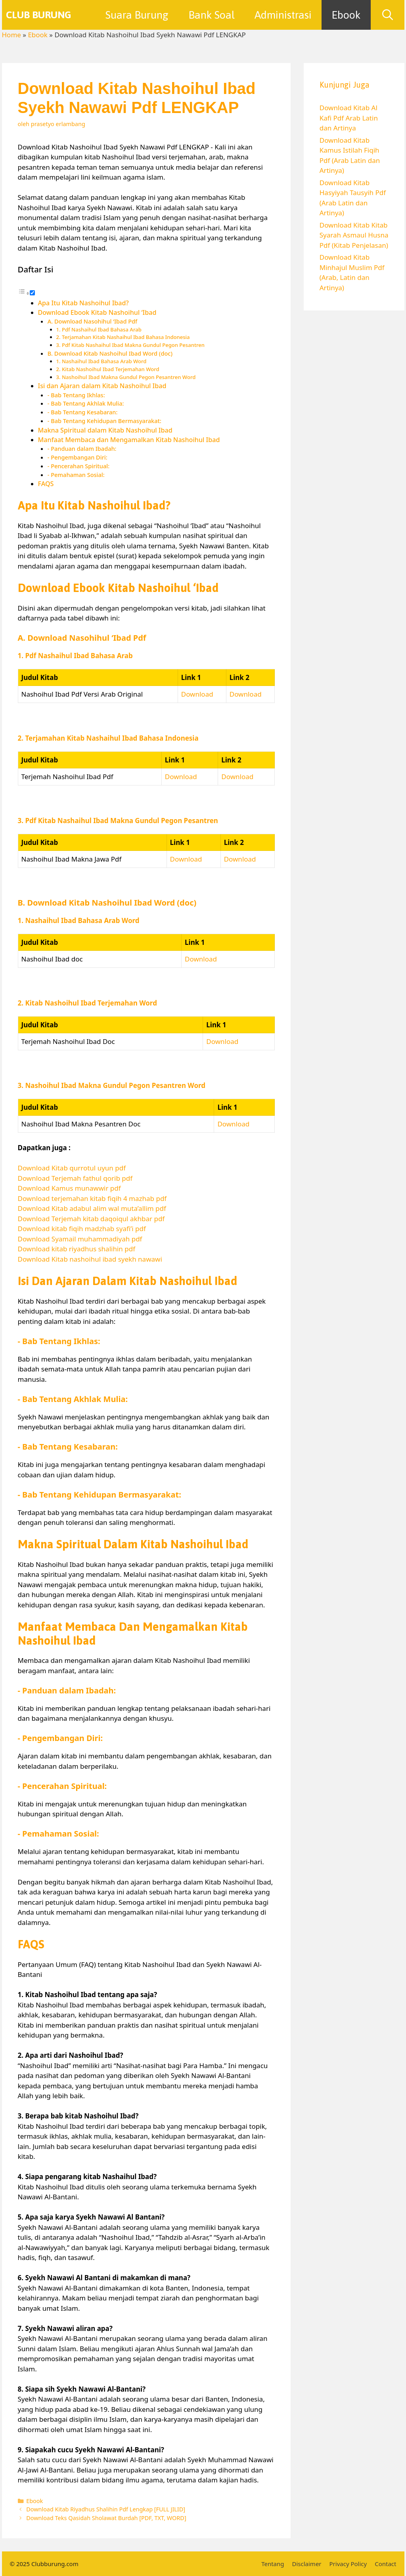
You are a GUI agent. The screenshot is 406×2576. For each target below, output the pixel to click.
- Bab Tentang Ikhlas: (76, 395)
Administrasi (283, 15)
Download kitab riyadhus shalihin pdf (77, 1248)
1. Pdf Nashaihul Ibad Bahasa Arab (99, 329)
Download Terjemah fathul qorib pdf (75, 1178)
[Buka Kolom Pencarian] (387, 15)
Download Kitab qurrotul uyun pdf (72, 1167)
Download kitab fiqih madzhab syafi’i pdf (82, 1228)
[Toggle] (32, 292)
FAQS (46, 483)
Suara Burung (137, 15)
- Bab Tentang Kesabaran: (83, 412)
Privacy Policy (348, 2564)
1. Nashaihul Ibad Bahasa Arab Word (101, 361)
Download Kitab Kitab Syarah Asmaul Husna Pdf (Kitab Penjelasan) (354, 235)
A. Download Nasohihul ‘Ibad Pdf (92, 321)
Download (197, 694)
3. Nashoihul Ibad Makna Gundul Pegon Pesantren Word (126, 377)
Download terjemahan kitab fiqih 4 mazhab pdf (92, 1198)
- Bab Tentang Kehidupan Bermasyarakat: (104, 421)
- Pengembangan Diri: (77, 457)
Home (11, 34)
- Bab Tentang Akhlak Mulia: (86, 403)
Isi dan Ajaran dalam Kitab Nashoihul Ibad (102, 385)
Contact (385, 2564)
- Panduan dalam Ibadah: (82, 448)
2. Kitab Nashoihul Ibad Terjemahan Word (107, 369)
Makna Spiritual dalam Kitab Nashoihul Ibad (105, 430)
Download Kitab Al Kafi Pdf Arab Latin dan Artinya (349, 117)
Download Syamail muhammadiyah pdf (80, 1238)
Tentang (272, 2564)
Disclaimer (307, 2564)
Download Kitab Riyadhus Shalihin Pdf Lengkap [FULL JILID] (105, 2509)
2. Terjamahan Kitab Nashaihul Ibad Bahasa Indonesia (123, 337)
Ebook (346, 15)
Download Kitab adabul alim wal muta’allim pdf (92, 1208)
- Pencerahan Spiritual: (78, 466)
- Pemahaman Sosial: (76, 475)
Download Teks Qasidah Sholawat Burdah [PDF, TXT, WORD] (106, 2518)
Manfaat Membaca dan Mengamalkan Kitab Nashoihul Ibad (129, 439)
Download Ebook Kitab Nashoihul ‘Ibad (97, 312)
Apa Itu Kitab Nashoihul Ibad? (83, 303)
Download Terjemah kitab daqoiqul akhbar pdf (91, 1218)
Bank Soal (211, 15)
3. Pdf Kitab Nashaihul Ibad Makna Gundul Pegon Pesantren (130, 345)
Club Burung (38, 14)
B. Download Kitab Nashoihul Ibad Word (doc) (110, 353)
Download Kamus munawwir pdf (69, 1188)
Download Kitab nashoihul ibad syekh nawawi (90, 1259)
